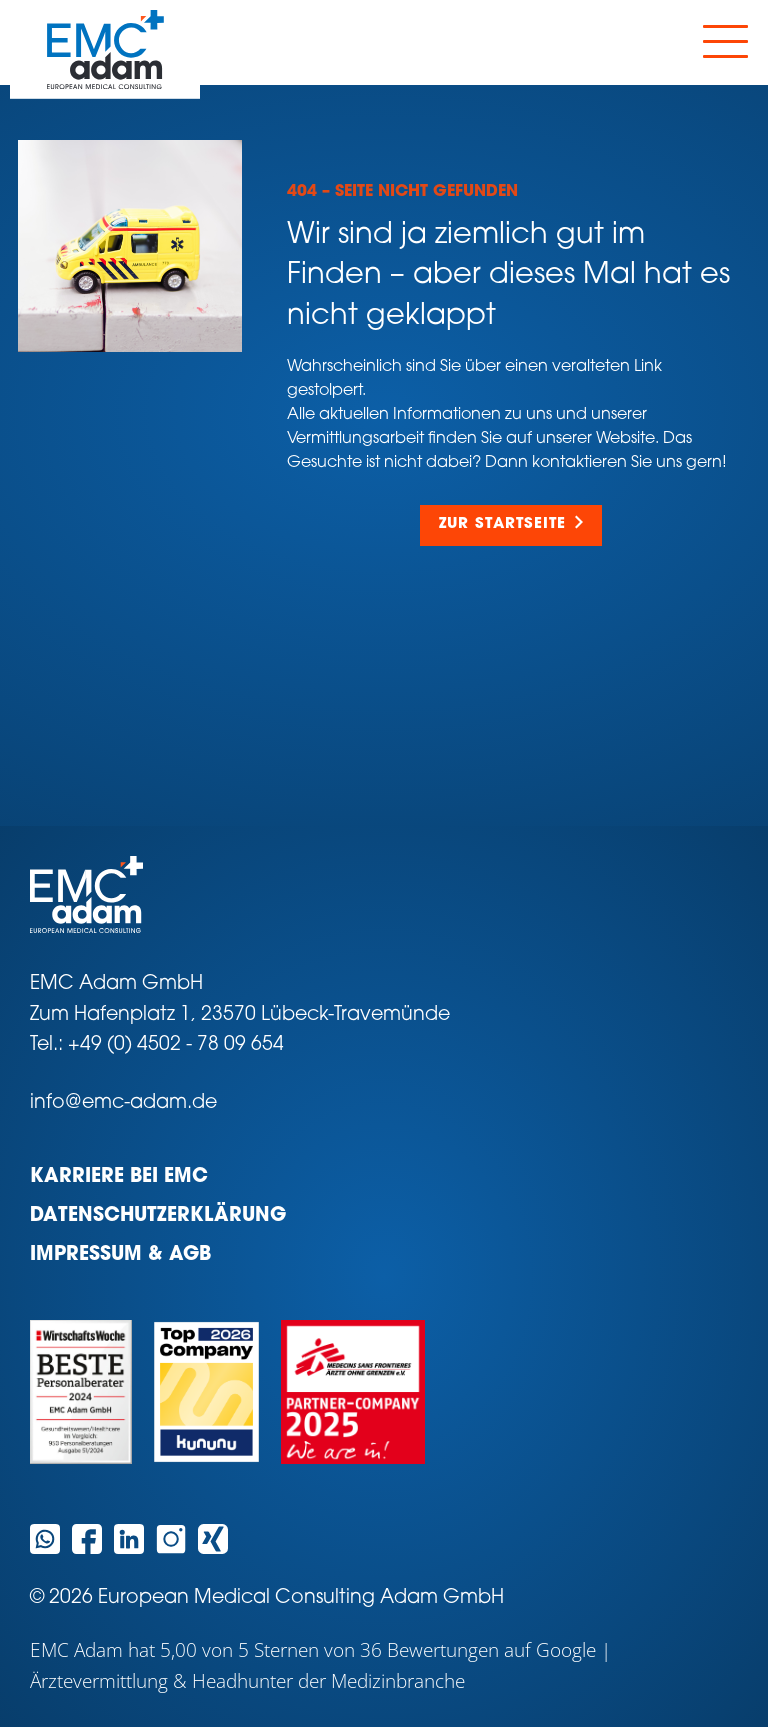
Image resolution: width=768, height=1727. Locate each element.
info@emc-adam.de (123, 1103)
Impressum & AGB (120, 1255)
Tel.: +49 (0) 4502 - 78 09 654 (157, 1045)
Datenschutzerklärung (158, 1216)
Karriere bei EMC (119, 1177)
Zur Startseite (502, 524)
